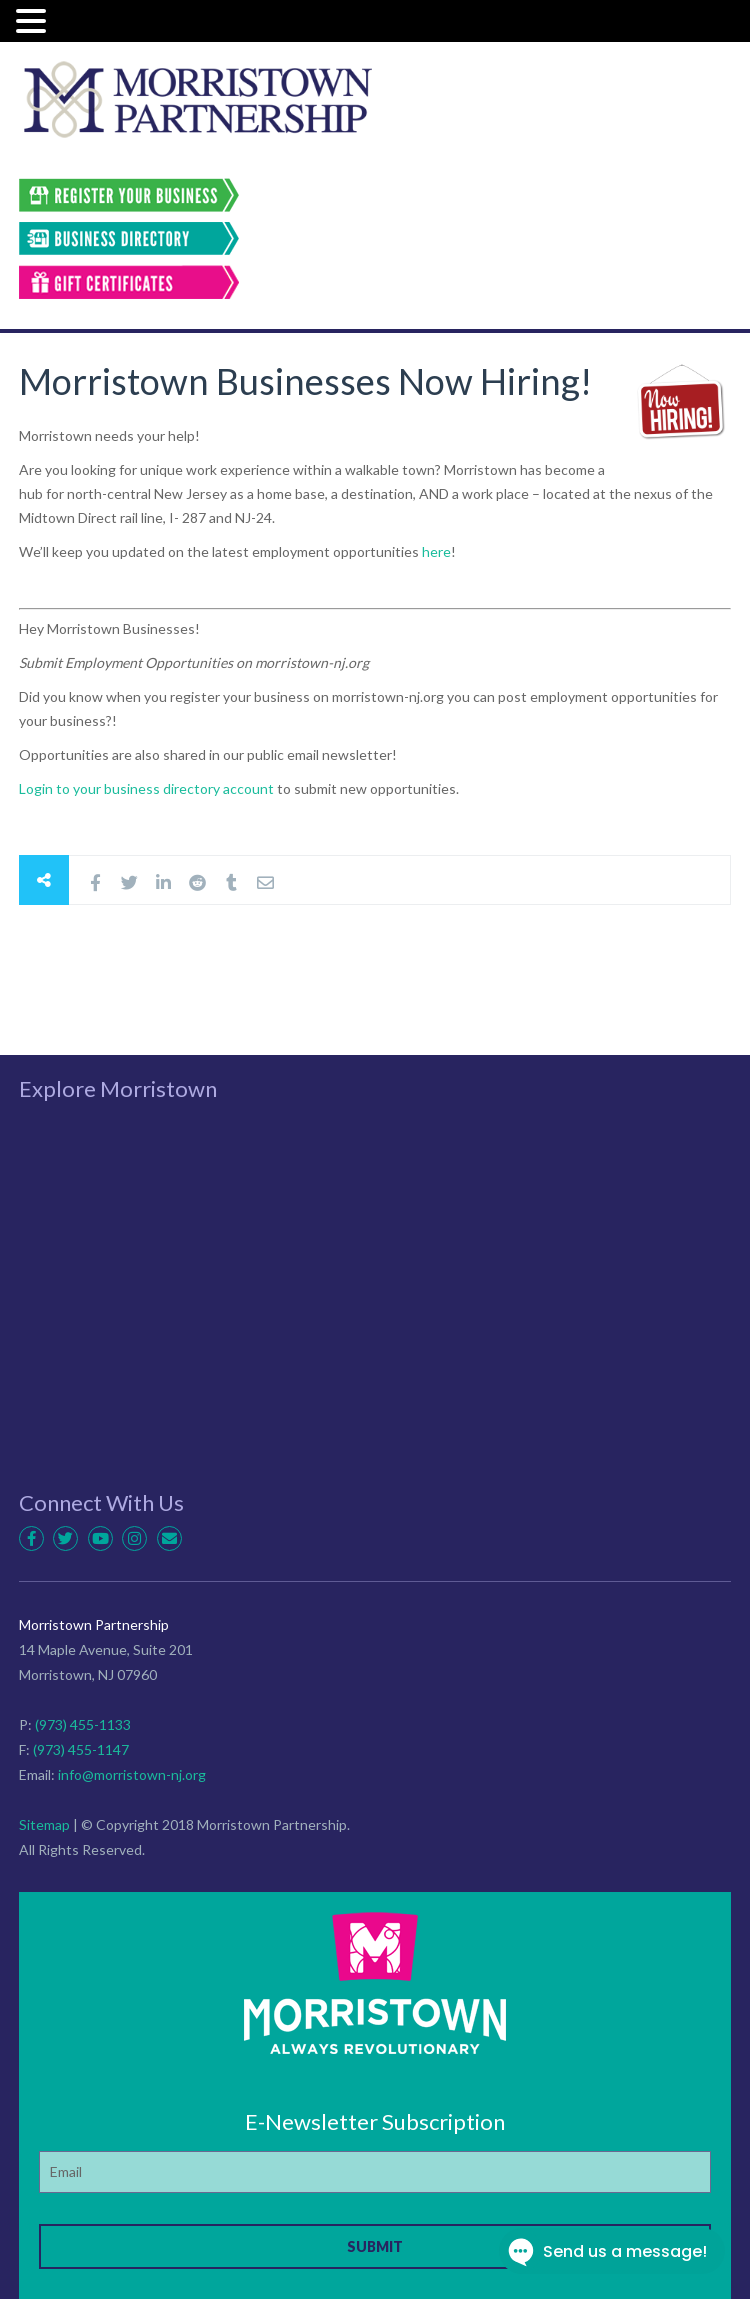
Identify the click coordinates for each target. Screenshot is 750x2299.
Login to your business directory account (148, 788)
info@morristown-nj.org (132, 1774)
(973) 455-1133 (83, 1724)
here (436, 551)
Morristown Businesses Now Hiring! (305, 381)
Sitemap (44, 1824)
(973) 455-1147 (81, 1749)
